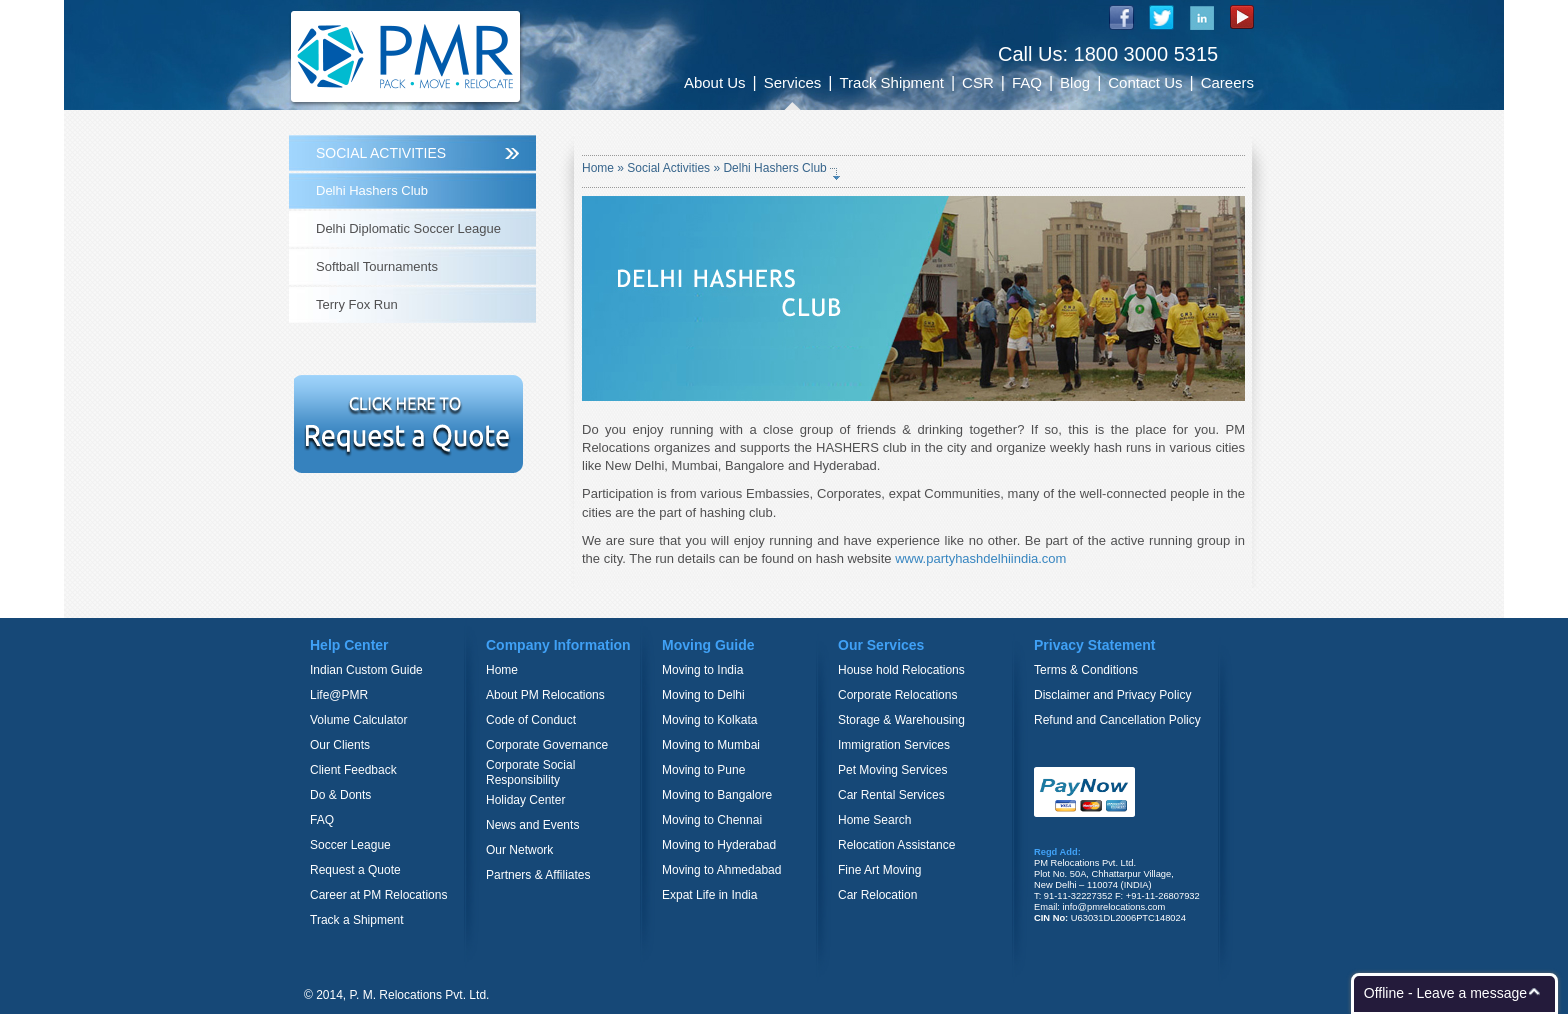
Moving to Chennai (712, 820)
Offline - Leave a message (1445, 993)
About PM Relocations (545, 695)
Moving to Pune (703, 770)
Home (599, 168)
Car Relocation (877, 895)
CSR (978, 82)
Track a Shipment (357, 920)
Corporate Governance (547, 745)
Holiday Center (525, 800)
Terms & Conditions (1086, 670)
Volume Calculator (358, 720)
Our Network (519, 850)
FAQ (1027, 82)
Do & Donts (340, 795)
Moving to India (702, 670)
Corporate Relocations (897, 695)
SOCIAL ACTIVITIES (381, 153)
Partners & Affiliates (538, 875)
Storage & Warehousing (901, 720)
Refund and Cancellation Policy (1117, 720)
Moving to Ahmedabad (721, 870)
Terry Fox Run (357, 304)
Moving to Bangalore (717, 795)
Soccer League (350, 845)
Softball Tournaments (377, 266)
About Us (715, 82)
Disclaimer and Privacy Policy (1112, 695)
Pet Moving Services (892, 770)
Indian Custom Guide (366, 670)
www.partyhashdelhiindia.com (980, 558)
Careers (1227, 82)
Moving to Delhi (703, 695)
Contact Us (1145, 82)
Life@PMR (339, 695)
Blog (1075, 82)
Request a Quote (355, 870)
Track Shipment (891, 82)
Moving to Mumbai (711, 745)
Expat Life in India (709, 895)
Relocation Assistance (896, 845)
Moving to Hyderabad (719, 845)
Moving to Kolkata (709, 720)
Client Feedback (353, 770)
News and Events (532, 825)
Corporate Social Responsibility (530, 772)
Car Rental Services (891, 795)
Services (793, 82)
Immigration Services (894, 745)
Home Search (874, 820)
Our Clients (340, 745)
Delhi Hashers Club (372, 190)
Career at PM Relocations (378, 895)
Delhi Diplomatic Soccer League (408, 228)
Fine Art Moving (879, 870)
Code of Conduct (531, 720)
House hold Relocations (901, 670)
